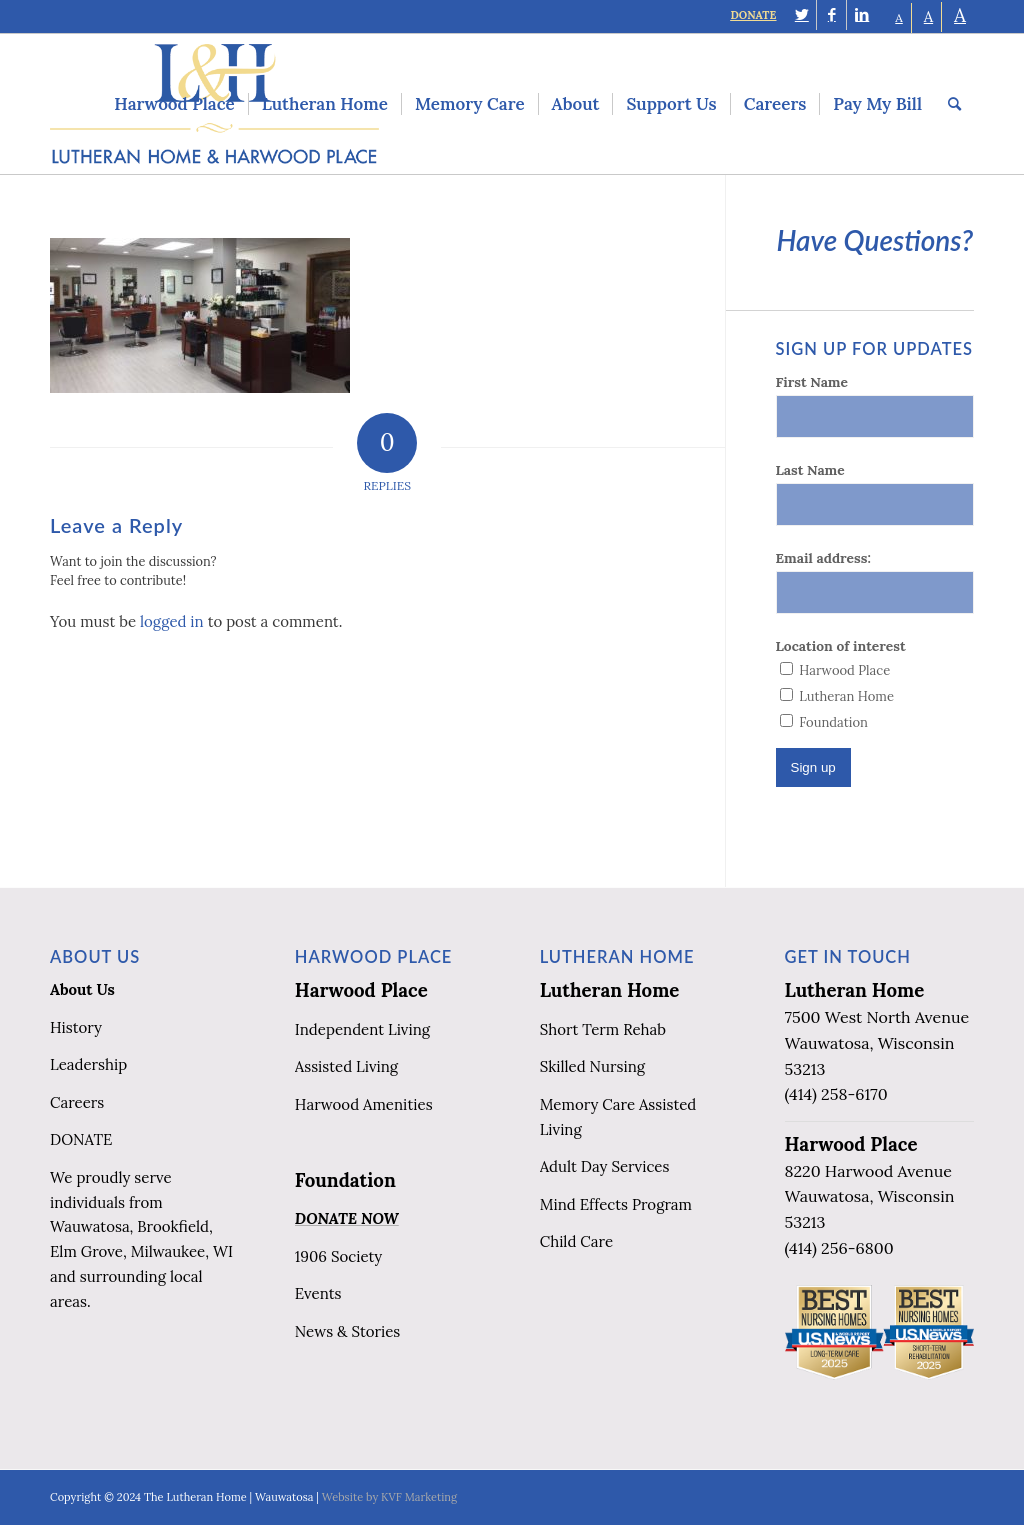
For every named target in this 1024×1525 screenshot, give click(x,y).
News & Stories (347, 1331)
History (76, 1027)
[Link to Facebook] (831, 15)
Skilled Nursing (592, 1066)
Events (318, 1293)
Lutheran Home (610, 990)
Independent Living (362, 1029)
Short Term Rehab (603, 1029)
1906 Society (338, 1256)
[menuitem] (174, 104)
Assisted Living (346, 1066)
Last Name (810, 470)
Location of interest (841, 646)
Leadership (88, 1064)
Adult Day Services (605, 1166)
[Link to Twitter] (801, 15)
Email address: (823, 558)
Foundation (345, 1180)
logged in (172, 621)
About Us (82, 989)
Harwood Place (361, 990)
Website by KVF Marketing (389, 1497)
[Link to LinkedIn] (862, 15)
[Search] (954, 104)
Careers (77, 1102)
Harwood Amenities (364, 1104)
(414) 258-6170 (836, 1094)
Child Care (576, 1241)
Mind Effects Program (616, 1204)
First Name (812, 382)
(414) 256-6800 (839, 1248)
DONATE (753, 15)
